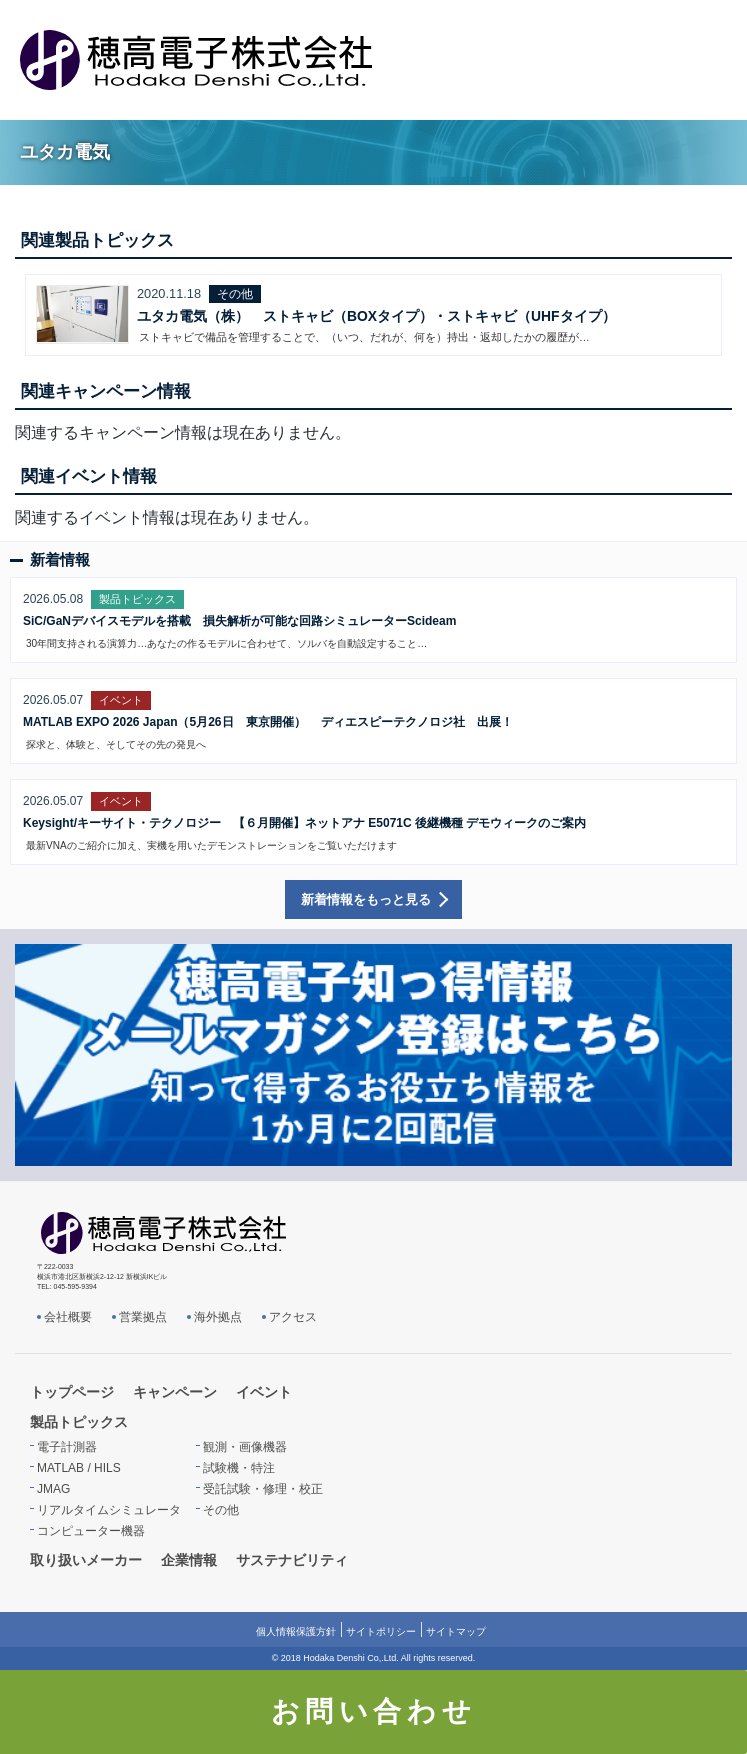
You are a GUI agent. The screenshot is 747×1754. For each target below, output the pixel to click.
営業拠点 (143, 1317)
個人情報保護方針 (296, 1631)
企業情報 (189, 1560)
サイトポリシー (381, 1631)
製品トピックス (79, 1422)
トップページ (72, 1392)
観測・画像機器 (245, 1447)
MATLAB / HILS (79, 1468)
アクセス (293, 1317)
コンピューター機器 (91, 1531)
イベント (264, 1392)
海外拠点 (218, 1317)
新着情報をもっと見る (366, 899)
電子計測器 (67, 1447)
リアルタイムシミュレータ (109, 1510)
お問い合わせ (373, 1711)
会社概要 (68, 1317)
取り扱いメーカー (86, 1560)
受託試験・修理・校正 (263, 1489)
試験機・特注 (239, 1468)
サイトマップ (456, 1631)
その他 (221, 1510)
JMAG (53, 1489)
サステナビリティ (292, 1560)
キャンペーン (175, 1392)
